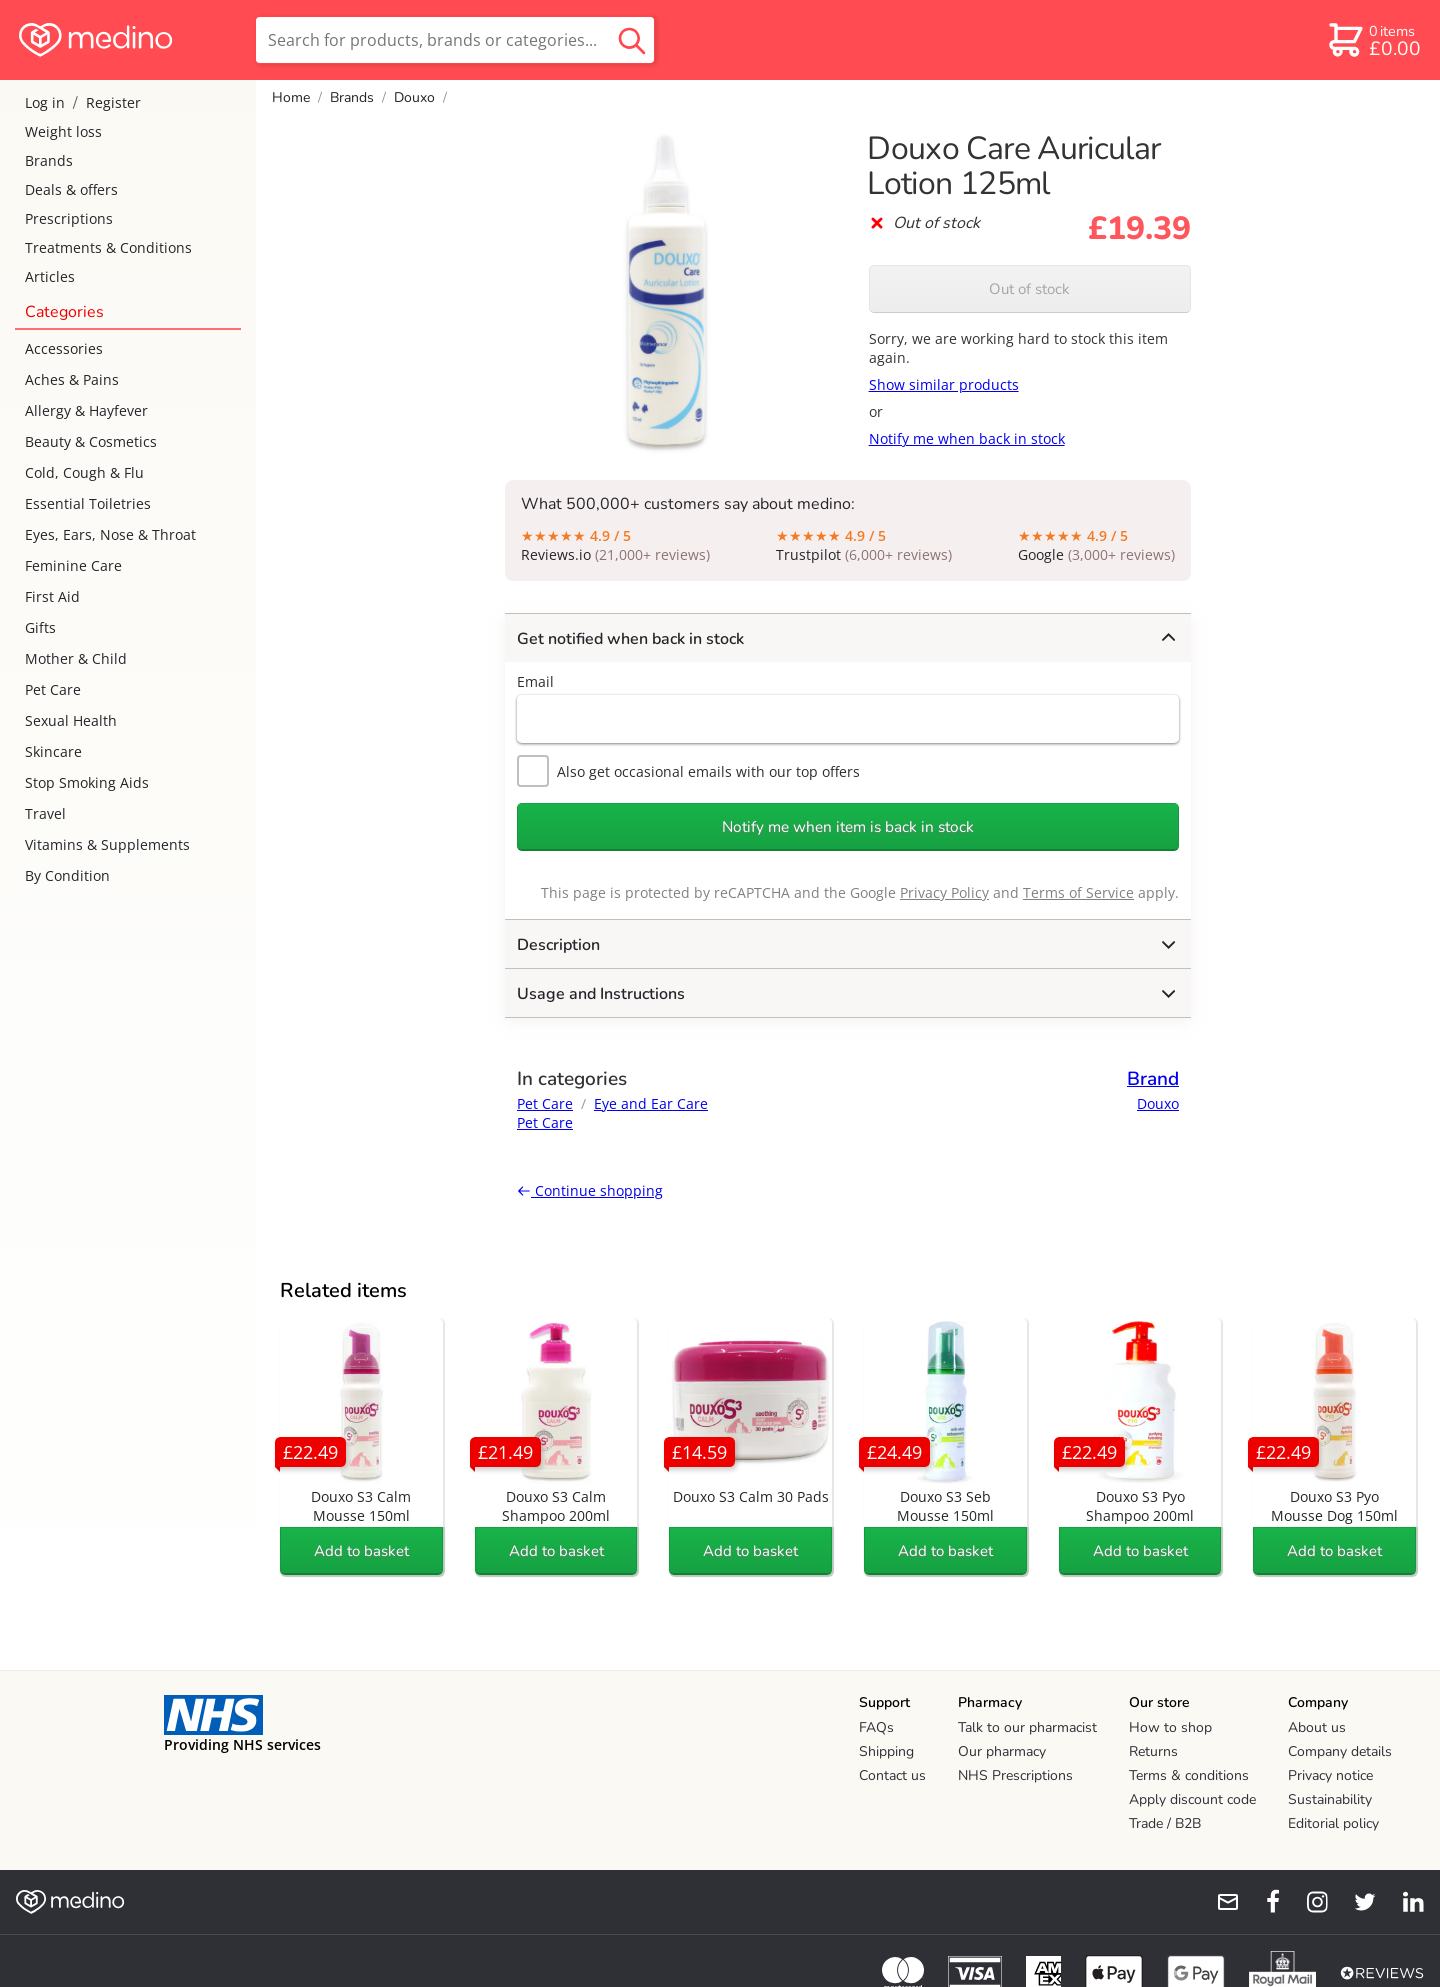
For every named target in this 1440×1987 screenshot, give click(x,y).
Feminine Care (73, 565)
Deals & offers (71, 189)
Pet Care (53, 689)
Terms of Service (1078, 892)
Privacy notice (1330, 1775)
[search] (455, 40)
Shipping (886, 1751)
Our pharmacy (1002, 1751)
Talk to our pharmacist (1027, 1727)
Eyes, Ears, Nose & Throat (110, 534)
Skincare (53, 751)
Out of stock (1029, 289)
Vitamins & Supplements (107, 844)
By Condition (67, 875)
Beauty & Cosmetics (91, 441)
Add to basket (361, 1551)
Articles (50, 276)
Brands (49, 160)
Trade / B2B (1165, 1823)
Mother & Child (76, 658)
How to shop (1170, 1727)
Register (113, 102)
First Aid (52, 596)
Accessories (64, 348)
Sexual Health (71, 720)
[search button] (632, 40)
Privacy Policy (944, 892)
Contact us (892, 1775)
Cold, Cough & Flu (84, 472)
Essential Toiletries (88, 503)
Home (291, 97)
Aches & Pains (72, 379)
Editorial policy (1333, 1823)
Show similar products (944, 384)
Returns (1153, 1751)
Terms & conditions (1189, 1775)
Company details (1340, 1751)
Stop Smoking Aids (87, 782)
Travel (45, 813)
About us (1317, 1727)
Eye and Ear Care (651, 1103)
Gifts (40, 627)
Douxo (414, 97)
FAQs (876, 1727)
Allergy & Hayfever (86, 410)
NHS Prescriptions (1015, 1775)
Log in (45, 102)
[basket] (1373, 40)
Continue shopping (590, 1190)
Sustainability (1330, 1799)
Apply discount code (1192, 1799)
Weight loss (63, 131)
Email (535, 681)
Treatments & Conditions (108, 247)
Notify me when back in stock (967, 438)
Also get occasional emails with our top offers (688, 771)
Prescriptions (69, 218)
